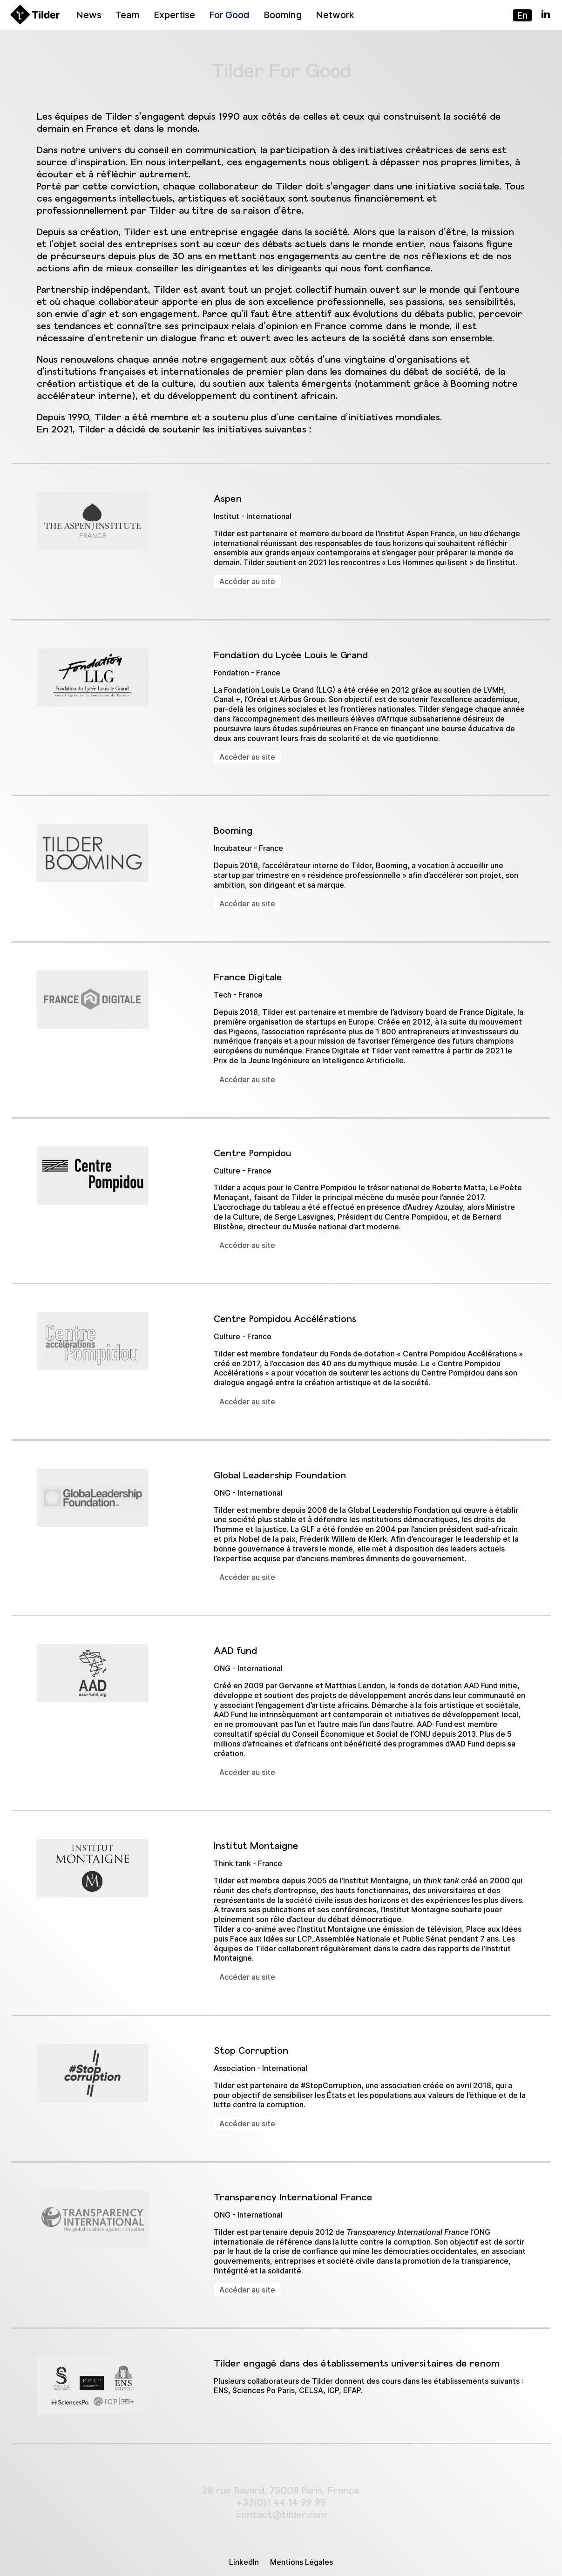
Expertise (174, 14)
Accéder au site (247, 581)
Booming (283, 14)
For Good (229, 14)
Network (335, 14)
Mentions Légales (301, 2562)
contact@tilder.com (281, 2514)
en (522, 15)
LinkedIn (244, 2562)
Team (127, 14)
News (89, 14)
